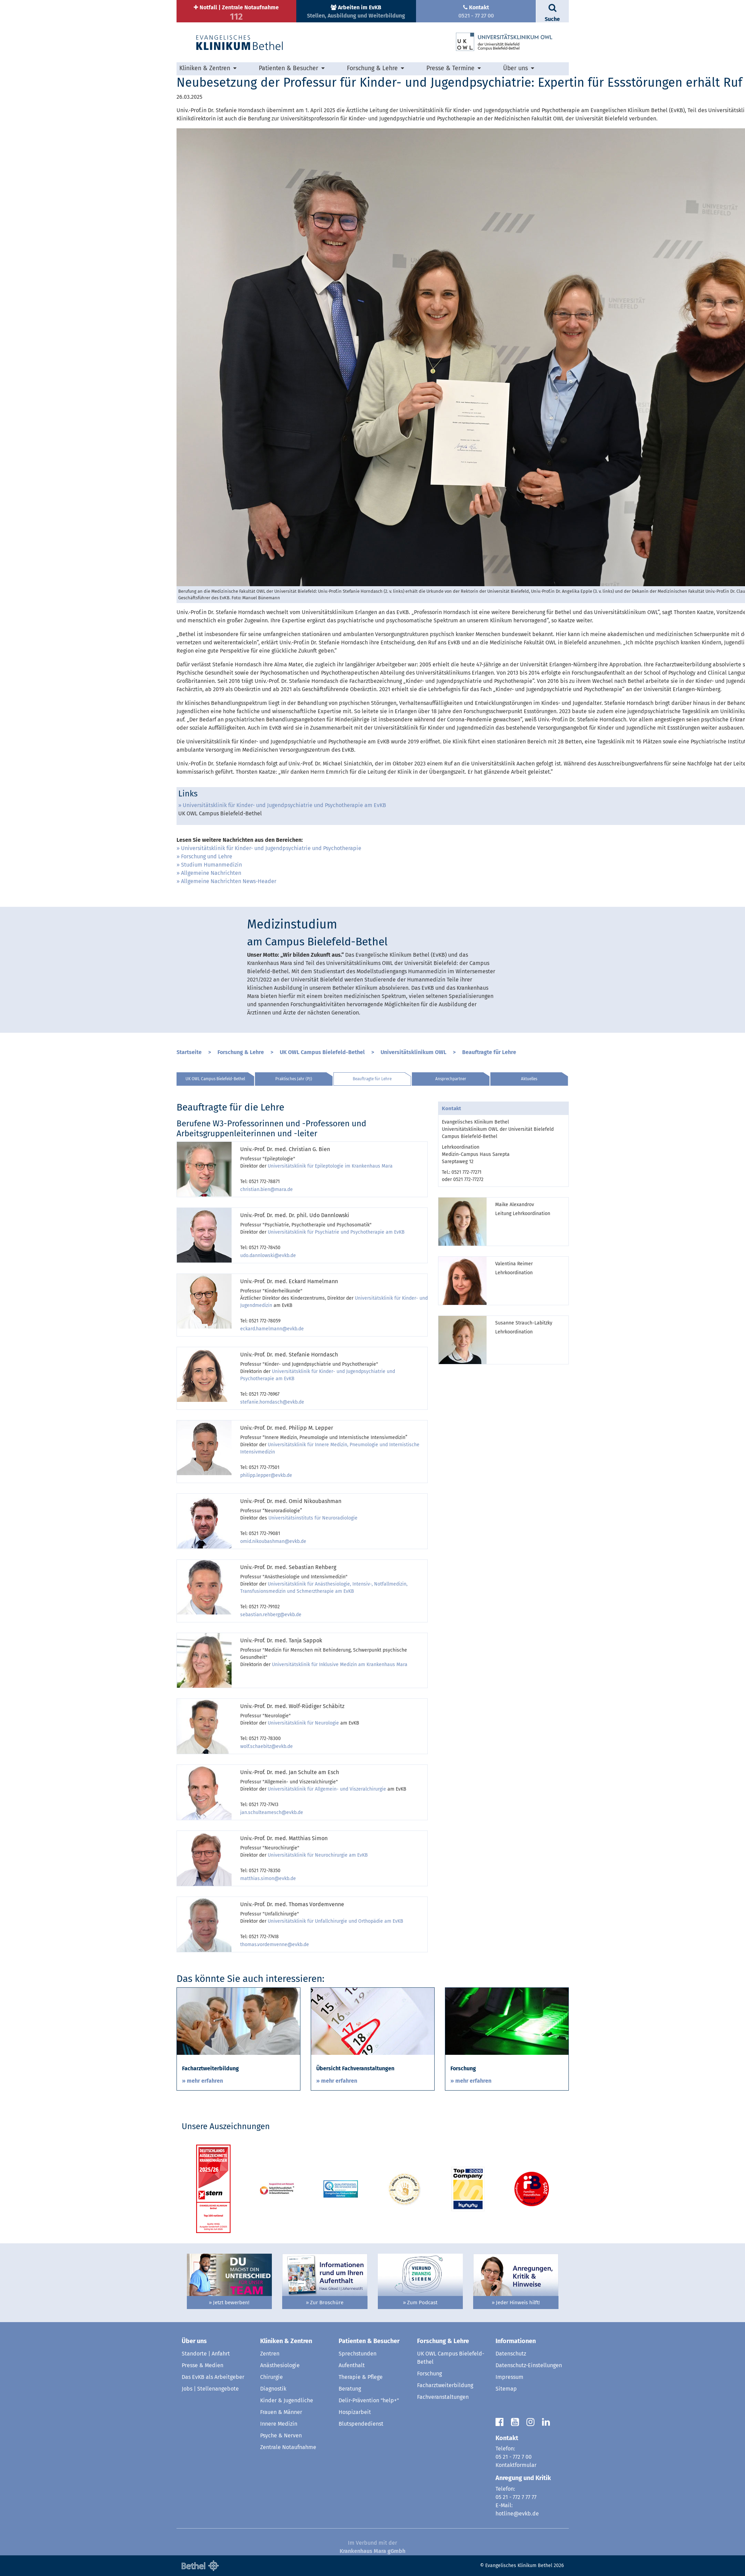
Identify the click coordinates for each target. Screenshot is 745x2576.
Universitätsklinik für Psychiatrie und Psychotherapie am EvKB (336, 1232)
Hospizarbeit (355, 2412)
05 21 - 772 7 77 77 (516, 2497)
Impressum (509, 2377)
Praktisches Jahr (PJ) (293, 1078)
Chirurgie (271, 2377)
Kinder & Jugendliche (286, 2400)
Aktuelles (529, 1078)
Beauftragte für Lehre (489, 1052)
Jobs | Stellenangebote (210, 2388)
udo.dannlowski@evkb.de (268, 1255)
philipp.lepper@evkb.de (266, 1475)
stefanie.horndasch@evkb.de (272, 1402)
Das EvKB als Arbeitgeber (213, 2377)
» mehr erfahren (202, 2081)
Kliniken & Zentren (204, 68)
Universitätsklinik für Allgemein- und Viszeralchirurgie (327, 1789)
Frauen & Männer (281, 2412)
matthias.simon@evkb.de (268, 1878)
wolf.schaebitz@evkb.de (266, 1746)
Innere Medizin (278, 2424)
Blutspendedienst (361, 2424)
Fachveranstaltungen (443, 2397)
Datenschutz (511, 2353)
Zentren (269, 2353)
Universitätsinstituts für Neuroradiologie (313, 1518)
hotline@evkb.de (517, 2513)
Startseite (189, 1052)
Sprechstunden (357, 2353)
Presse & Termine (450, 68)
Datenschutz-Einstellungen (529, 2365)
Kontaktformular (516, 2465)
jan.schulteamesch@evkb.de (271, 1812)
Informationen (516, 2341)
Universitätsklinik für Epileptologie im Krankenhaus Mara (330, 1166)
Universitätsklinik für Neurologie (303, 1723)
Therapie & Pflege (361, 2377)
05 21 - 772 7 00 (514, 2457)
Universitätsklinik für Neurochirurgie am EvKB (318, 1855)
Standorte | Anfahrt (206, 2353)
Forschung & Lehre (372, 68)
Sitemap (506, 2388)
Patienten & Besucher (288, 68)
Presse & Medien (202, 2365)
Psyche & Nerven (281, 2435)
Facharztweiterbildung (445, 2385)
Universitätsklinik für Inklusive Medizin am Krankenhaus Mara (339, 1664)
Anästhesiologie (280, 2365)
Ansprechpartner (450, 1078)
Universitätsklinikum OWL (413, 1052)
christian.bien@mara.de (266, 1189)
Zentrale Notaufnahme (288, 2447)
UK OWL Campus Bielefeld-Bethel (322, 1052)
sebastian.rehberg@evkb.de (270, 1615)
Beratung (350, 2388)
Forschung (429, 2373)
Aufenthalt (352, 2365)
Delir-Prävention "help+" (369, 2400)
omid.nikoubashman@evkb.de (273, 1541)
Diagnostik (273, 2388)
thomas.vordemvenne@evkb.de (274, 1944)
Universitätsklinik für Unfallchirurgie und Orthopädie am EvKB (335, 1921)
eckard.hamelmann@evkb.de (272, 1329)
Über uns (515, 68)
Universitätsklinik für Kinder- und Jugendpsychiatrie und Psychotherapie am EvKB (284, 805)
